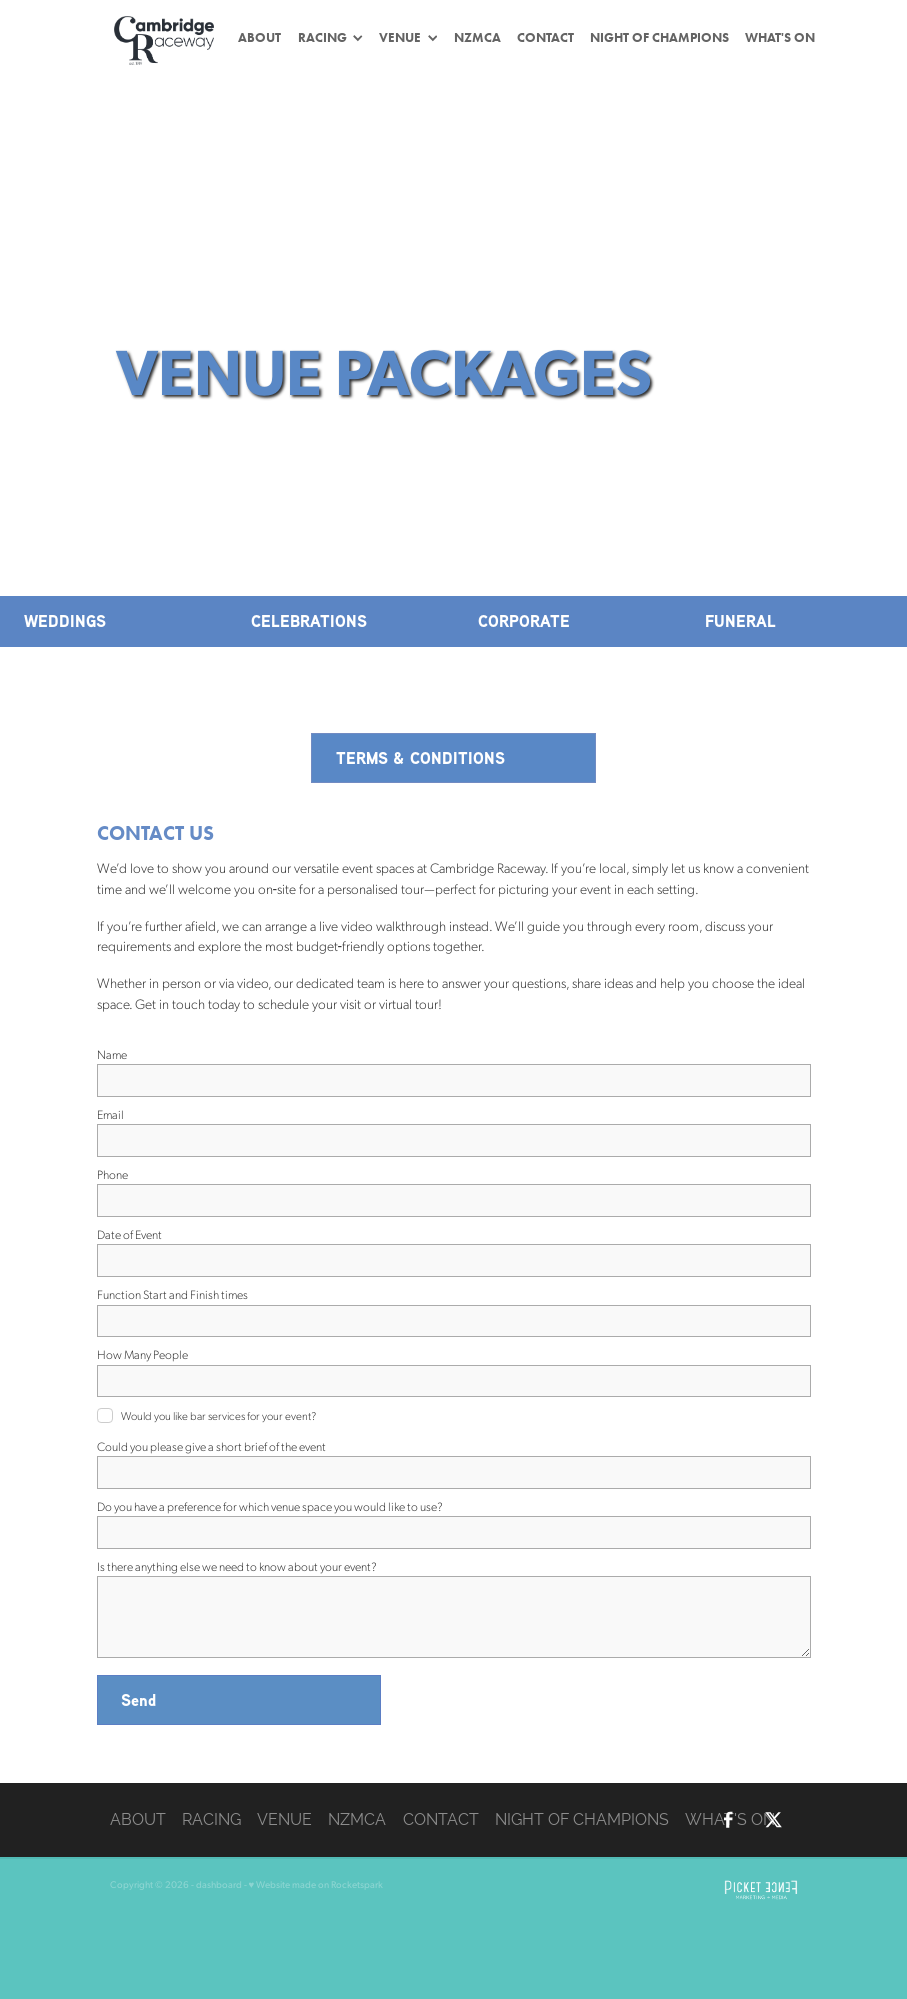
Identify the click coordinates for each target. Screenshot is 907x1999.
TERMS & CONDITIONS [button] (420, 758)
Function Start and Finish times (172, 1294)
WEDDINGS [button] (65, 621)
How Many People (142, 1354)
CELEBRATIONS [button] (309, 621)
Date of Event (129, 1234)
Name (112, 1054)
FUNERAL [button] (740, 621)
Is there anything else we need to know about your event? (237, 1566)
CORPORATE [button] (524, 621)
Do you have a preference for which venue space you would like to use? (270, 1506)
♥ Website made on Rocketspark (316, 1884)
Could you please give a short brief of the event (211, 1446)
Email (110, 1114)
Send (138, 1700)
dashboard (219, 1884)
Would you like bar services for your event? (218, 1416)
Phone (112, 1174)
